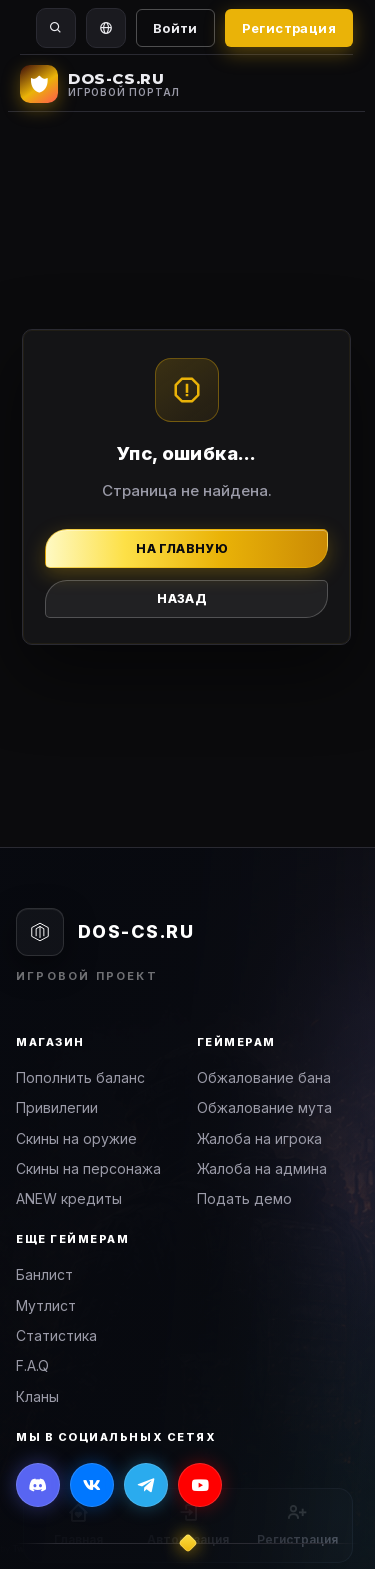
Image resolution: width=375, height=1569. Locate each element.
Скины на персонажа (88, 1168)
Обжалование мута (264, 1107)
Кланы (37, 1396)
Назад (182, 598)
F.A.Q (32, 1365)
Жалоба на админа (262, 1168)
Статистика (56, 1335)
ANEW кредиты (69, 1198)
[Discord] (38, 1485)
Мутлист (46, 1305)
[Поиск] (56, 28)
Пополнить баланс (80, 1077)
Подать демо (244, 1198)
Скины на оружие (76, 1138)
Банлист (44, 1274)
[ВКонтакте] (92, 1485)
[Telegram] (146, 1485)
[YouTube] (200, 1485)
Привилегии (57, 1107)
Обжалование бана (264, 1077)
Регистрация (289, 28)
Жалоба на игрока (259, 1138)
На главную (182, 548)
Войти (175, 28)
